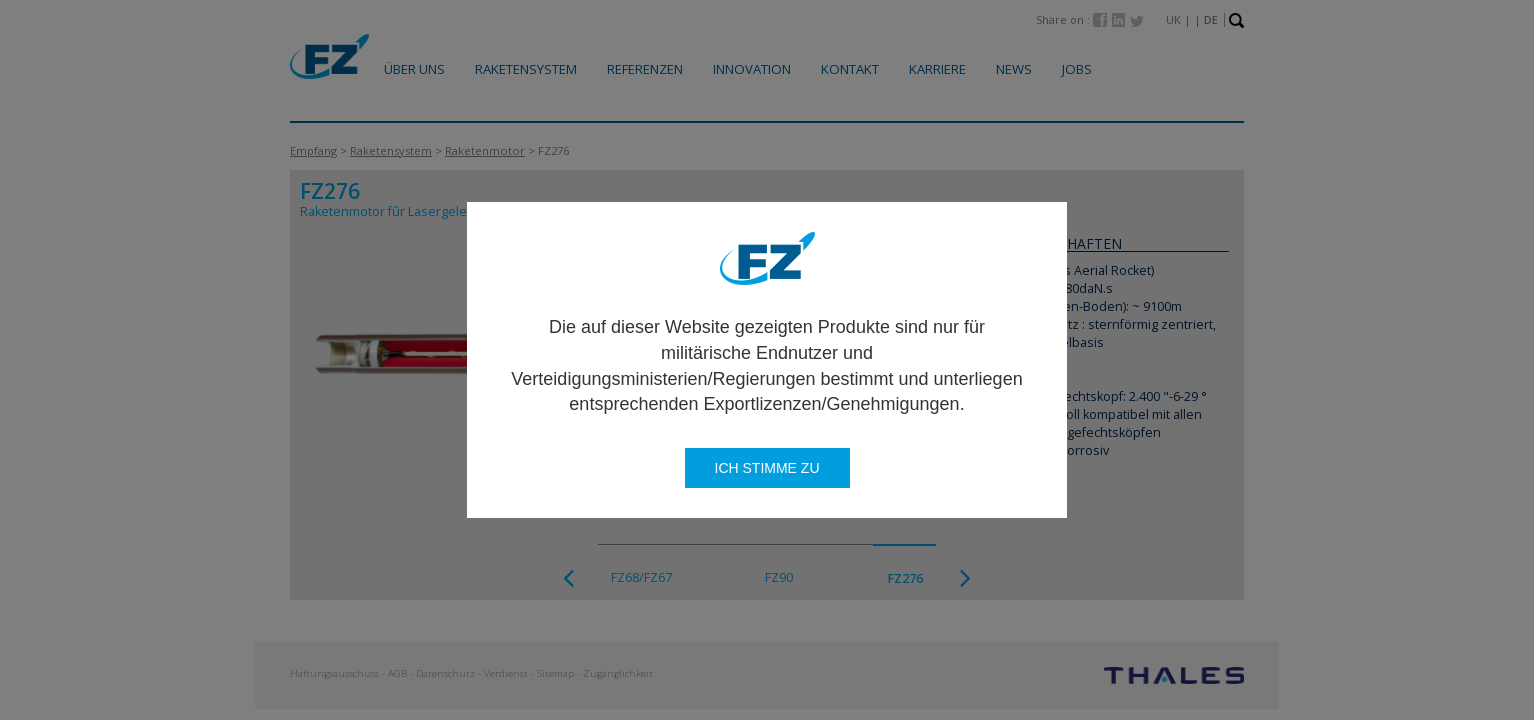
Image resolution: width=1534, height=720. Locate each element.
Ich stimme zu (767, 468)
